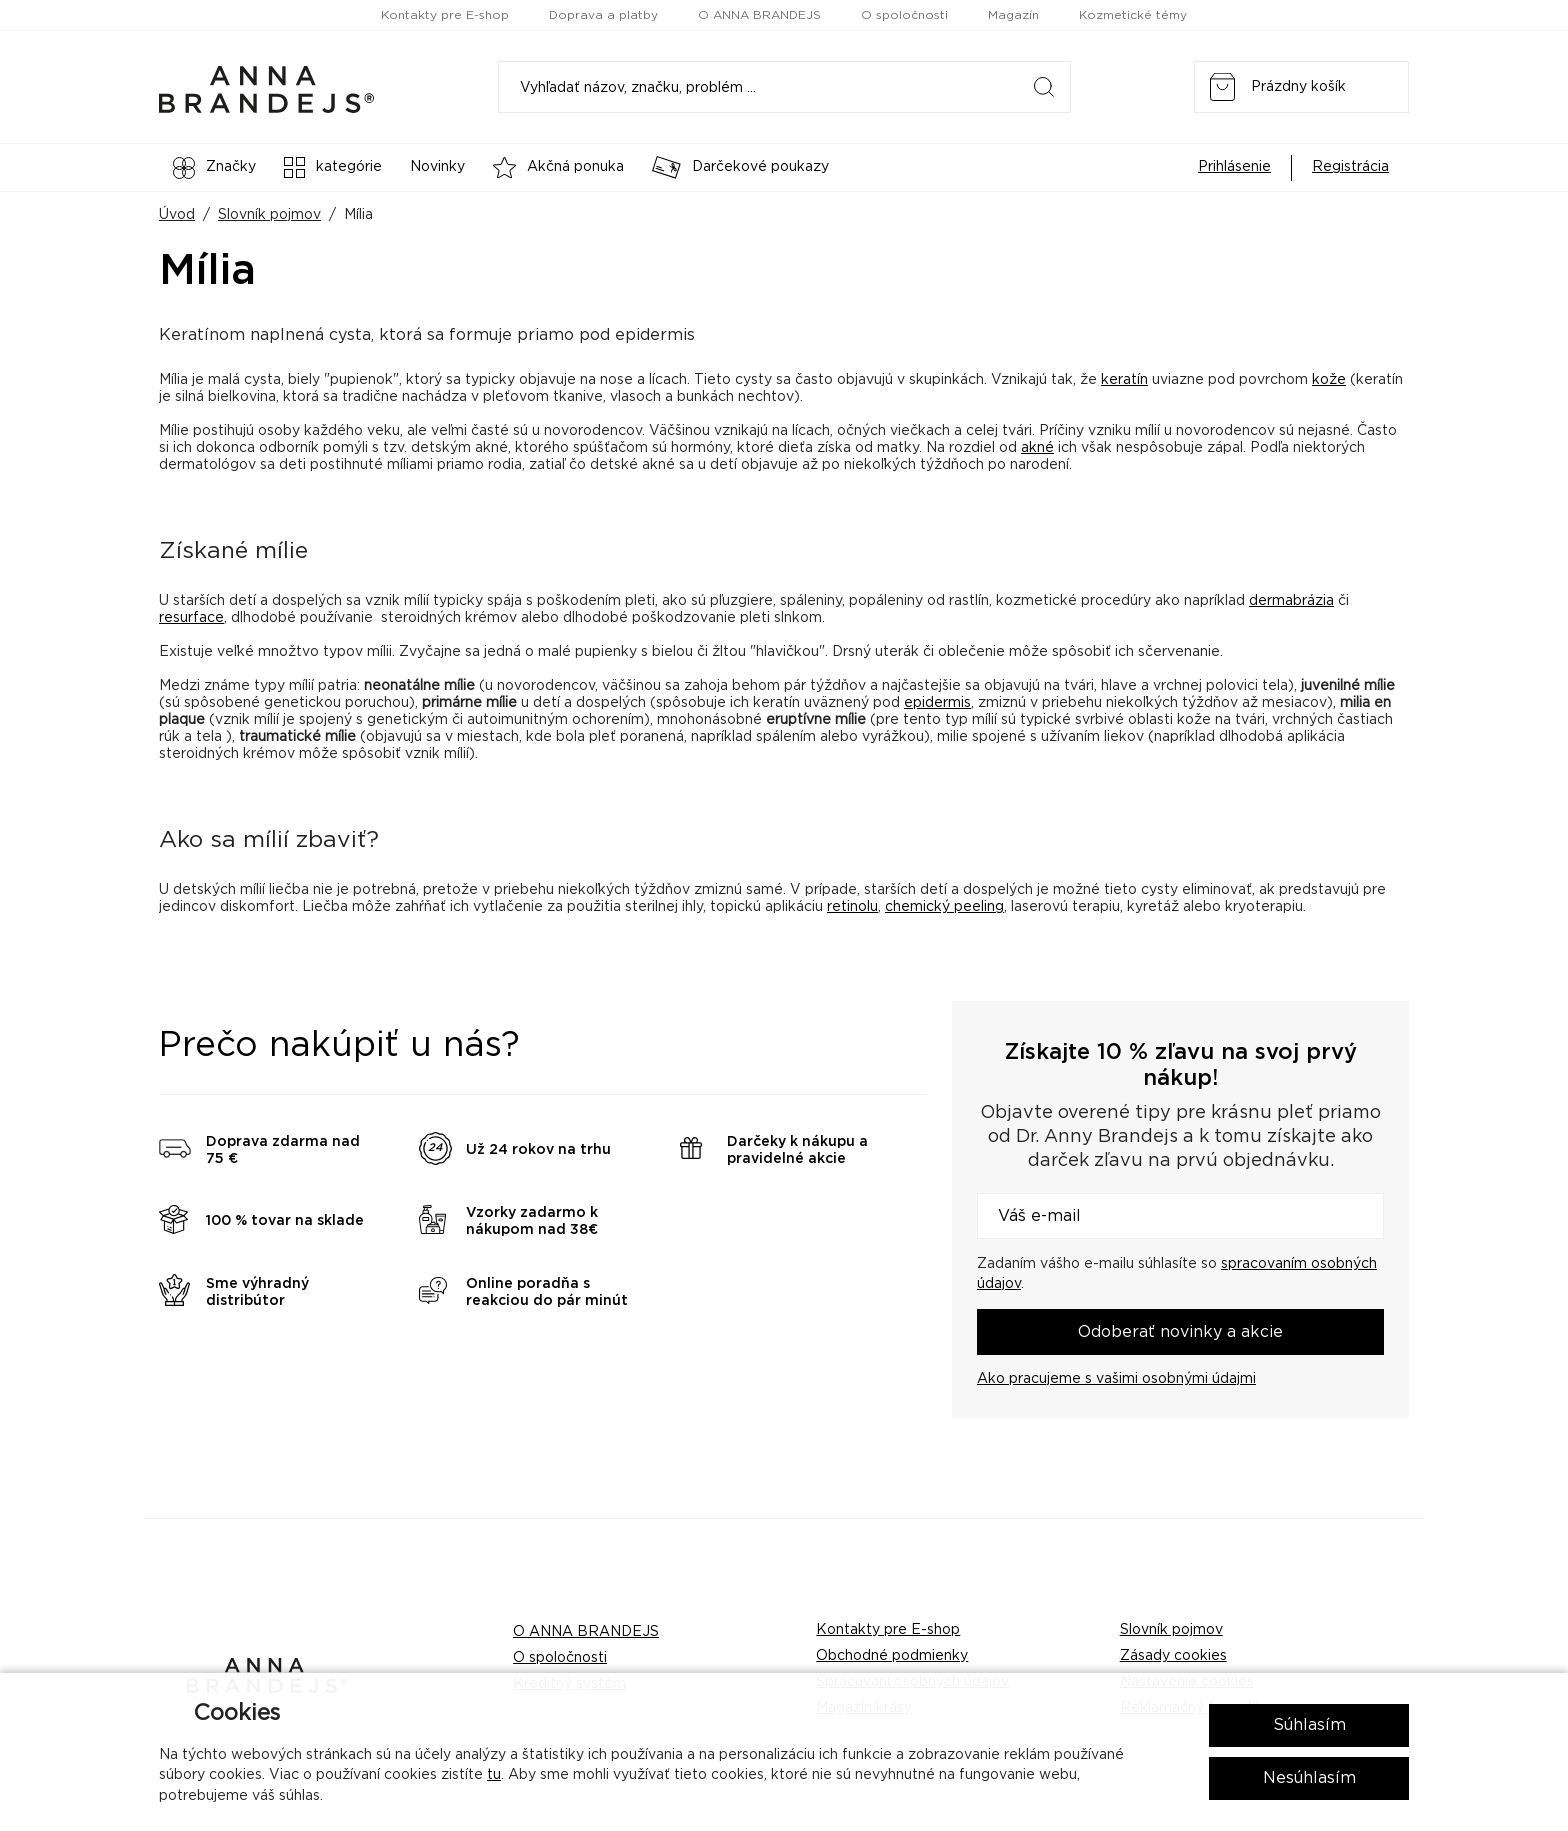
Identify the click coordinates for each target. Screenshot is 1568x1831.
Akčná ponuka (558, 167)
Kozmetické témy (1133, 15)
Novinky (437, 167)
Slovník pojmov (269, 215)
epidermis (937, 703)
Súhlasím (1309, 1725)
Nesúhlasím (1309, 1778)
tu (494, 1775)
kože (1329, 380)
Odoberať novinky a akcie (1180, 1332)
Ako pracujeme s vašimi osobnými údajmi (1116, 1379)
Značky (214, 168)
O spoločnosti (904, 15)
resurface (191, 618)
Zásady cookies (1173, 1656)
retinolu (852, 907)
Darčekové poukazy (740, 167)
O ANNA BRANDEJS (759, 15)
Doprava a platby (603, 15)
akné (1037, 448)
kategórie (333, 167)
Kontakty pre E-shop (445, 15)
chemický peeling (944, 907)
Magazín (1013, 15)
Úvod (177, 215)
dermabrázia (1291, 601)
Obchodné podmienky (892, 1656)
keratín (1124, 380)
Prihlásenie (1234, 167)
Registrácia (1350, 167)
